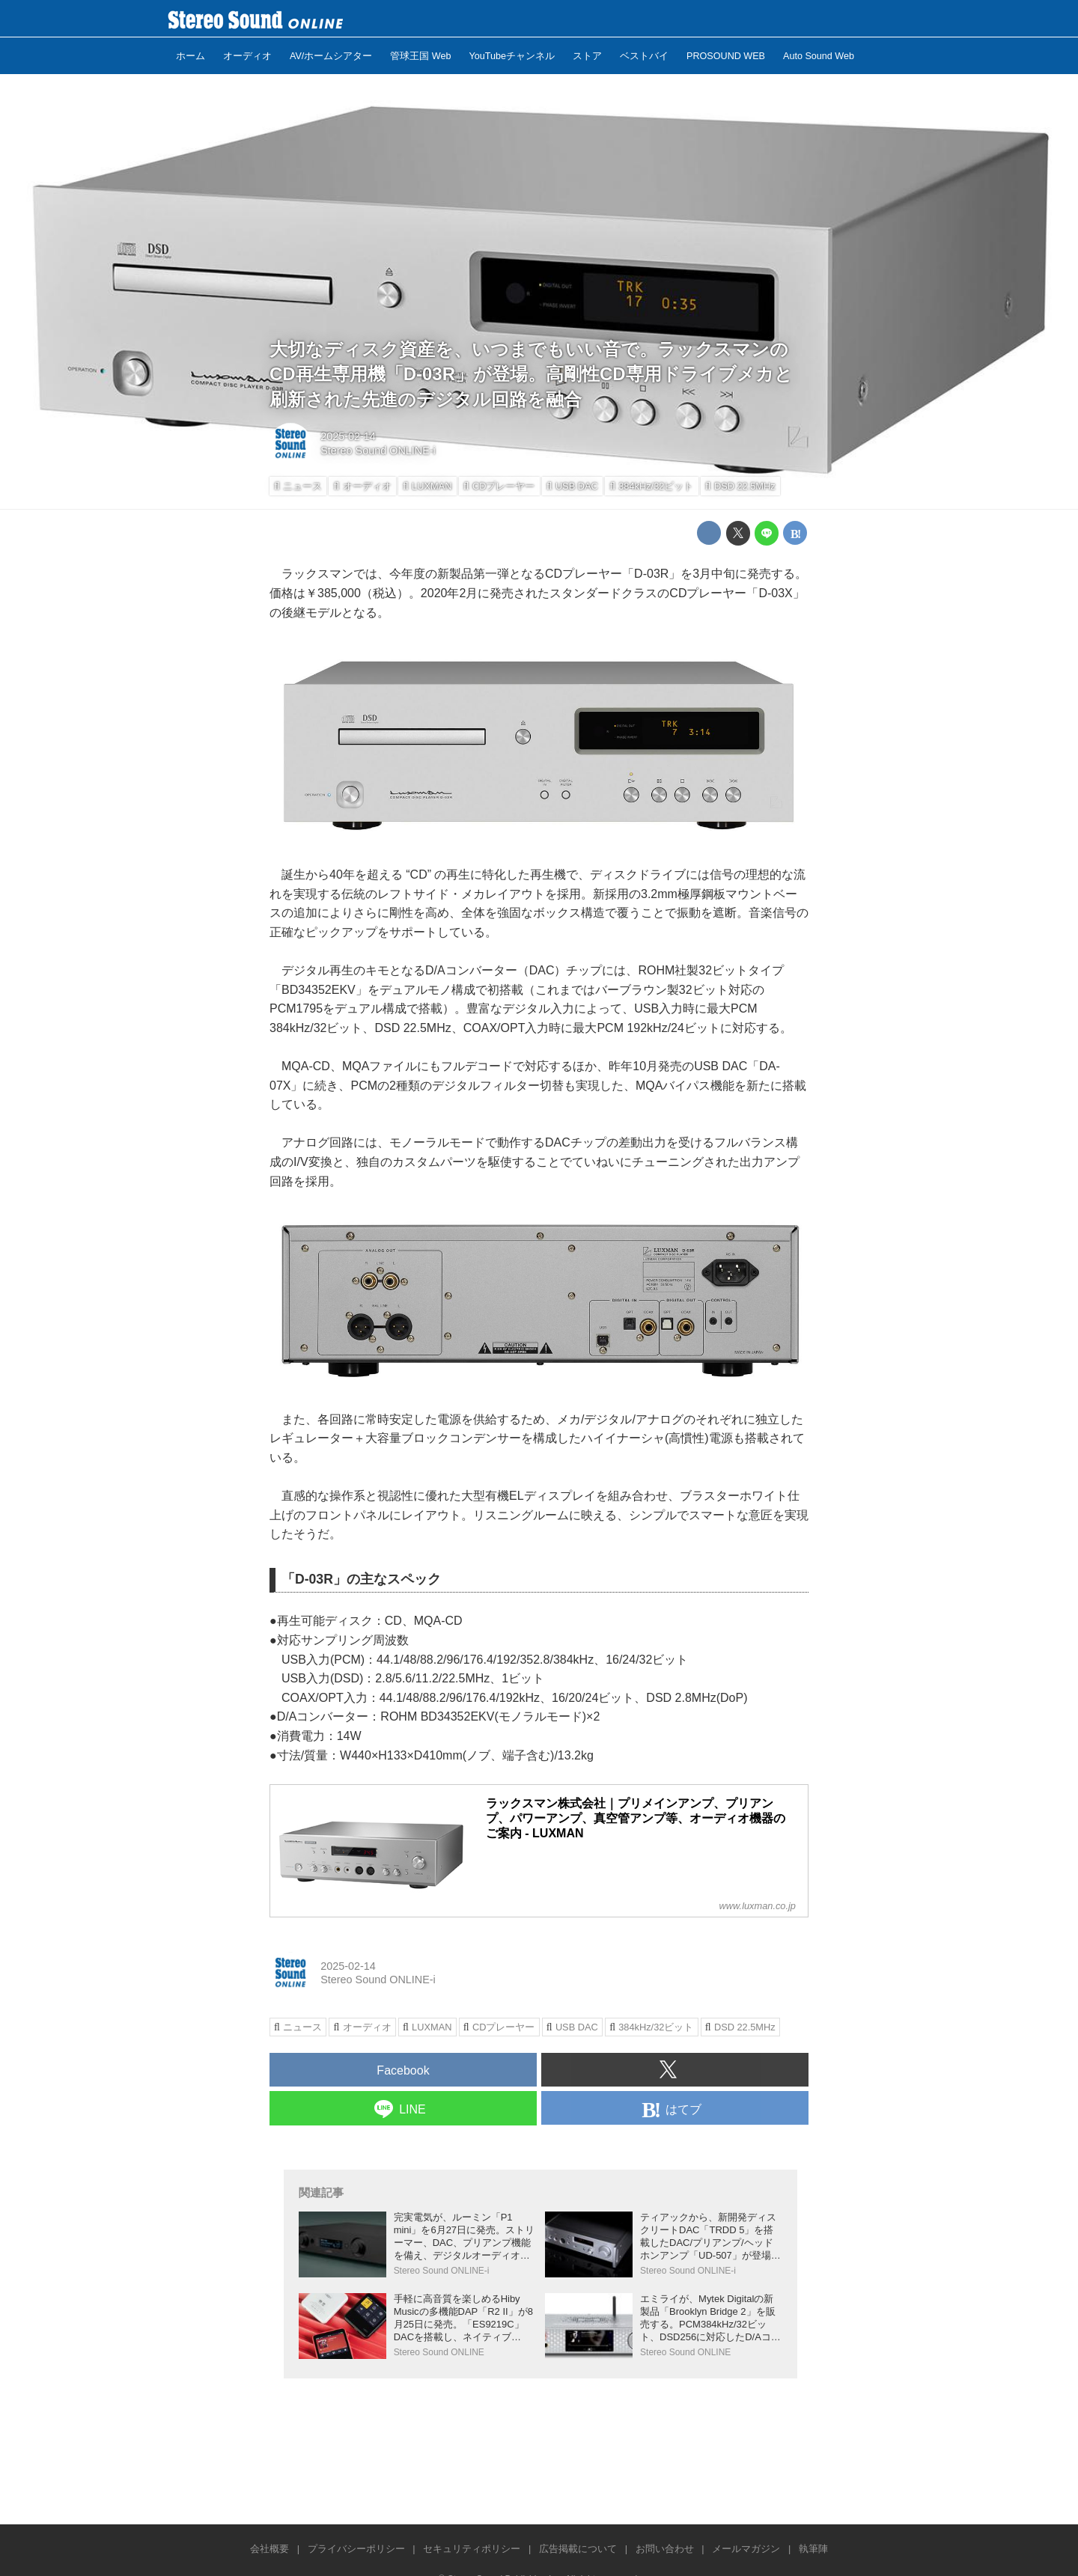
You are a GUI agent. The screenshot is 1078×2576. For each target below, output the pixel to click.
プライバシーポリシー (356, 2548)
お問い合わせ (665, 2548)
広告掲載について (578, 2548)
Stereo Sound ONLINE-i (378, 451)
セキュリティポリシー (471, 2548)
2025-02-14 (348, 436)
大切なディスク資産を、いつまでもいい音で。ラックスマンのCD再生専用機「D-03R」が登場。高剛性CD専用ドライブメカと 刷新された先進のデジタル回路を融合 (531, 374)
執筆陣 (813, 2548)
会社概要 (269, 2548)
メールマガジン (746, 2548)
